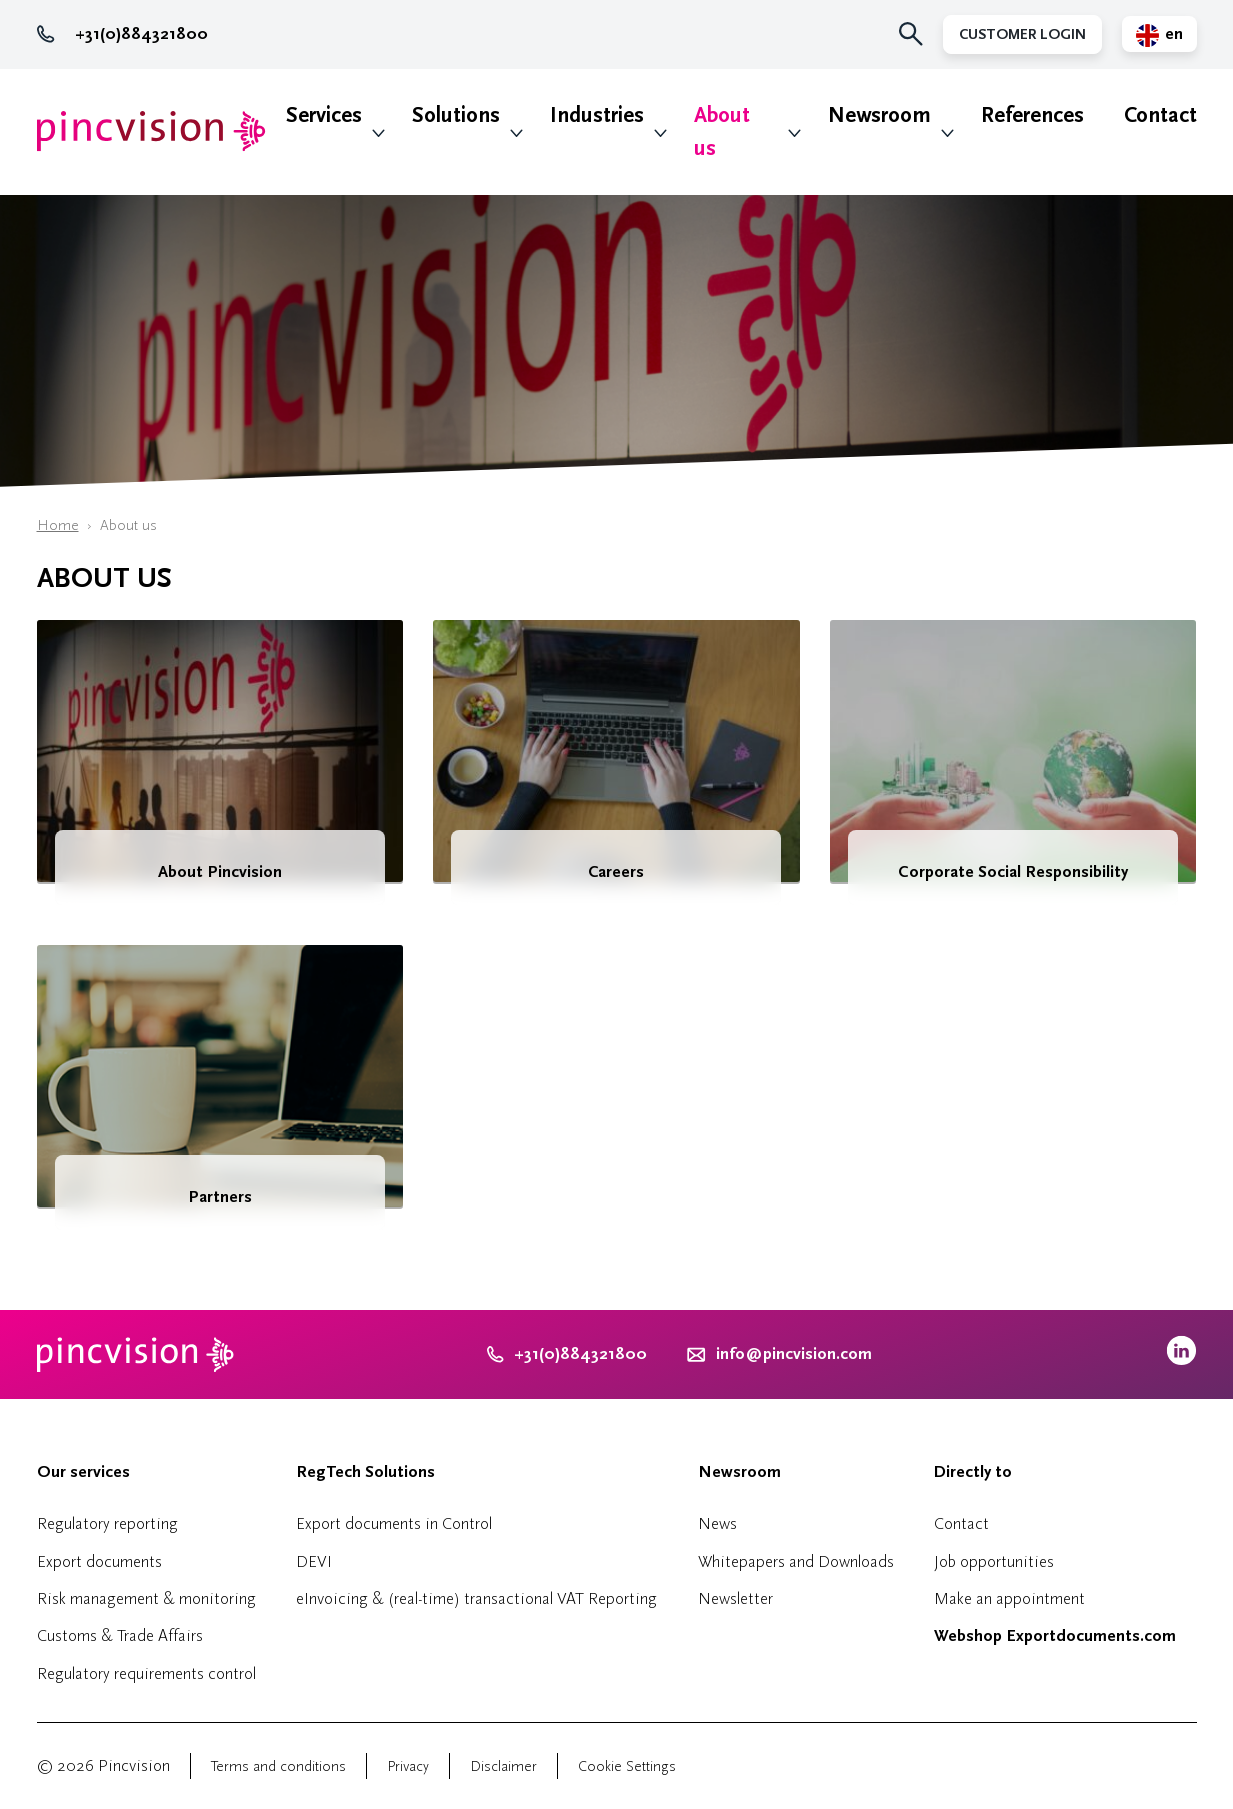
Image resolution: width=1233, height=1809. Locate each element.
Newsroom (879, 115)
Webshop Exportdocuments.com (1055, 1636)
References (1032, 115)
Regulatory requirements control (146, 1673)
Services (324, 115)
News (717, 1523)
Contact (1160, 115)
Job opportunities (994, 1561)
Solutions (456, 115)
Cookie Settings (627, 1766)
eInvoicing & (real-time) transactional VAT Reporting (476, 1598)
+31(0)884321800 (122, 34)
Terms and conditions (278, 1766)
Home (58, 525)
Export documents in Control (394, 1523)
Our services (83, 1472)
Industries (597, 115)
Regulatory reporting (107, 1523)
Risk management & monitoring (146, 1598)
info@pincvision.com (794, 1354)
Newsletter (735, 1598)
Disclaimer (503, 1766)
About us (722, 132)
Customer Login (1022, 34)
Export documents (99, 1561)
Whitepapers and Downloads (796, 1561)
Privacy (408, 1766)
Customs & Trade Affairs (120, 1635)
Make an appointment (1009, 1598)
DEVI (314, 1561)
